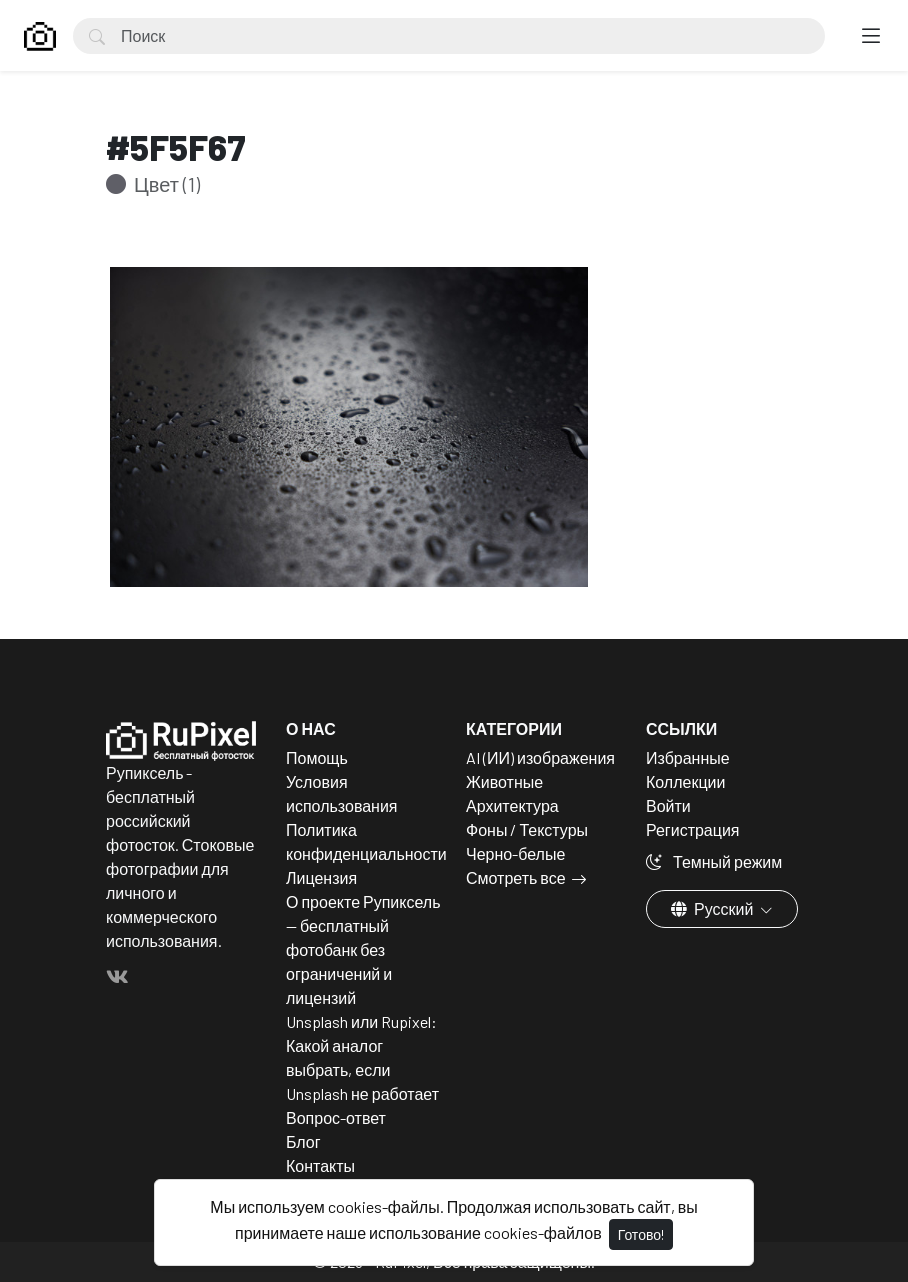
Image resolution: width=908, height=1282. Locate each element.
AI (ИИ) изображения (540, 757)
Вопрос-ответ (336, 1117)
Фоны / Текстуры (527, 829)
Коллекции (685, 781)
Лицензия (321, 877)
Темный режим (714, 861)
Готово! (641, 1234)
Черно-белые (515, 853)
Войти (668, 805)
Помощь (317, 757)
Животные (504, 781)
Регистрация (693, 829)
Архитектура (512, 805)
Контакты (320, 1165)
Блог (303, 1141)
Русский (713, 908)
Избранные (688, 757)
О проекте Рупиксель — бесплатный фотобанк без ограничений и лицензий (363, 949)
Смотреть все (516, 877)
